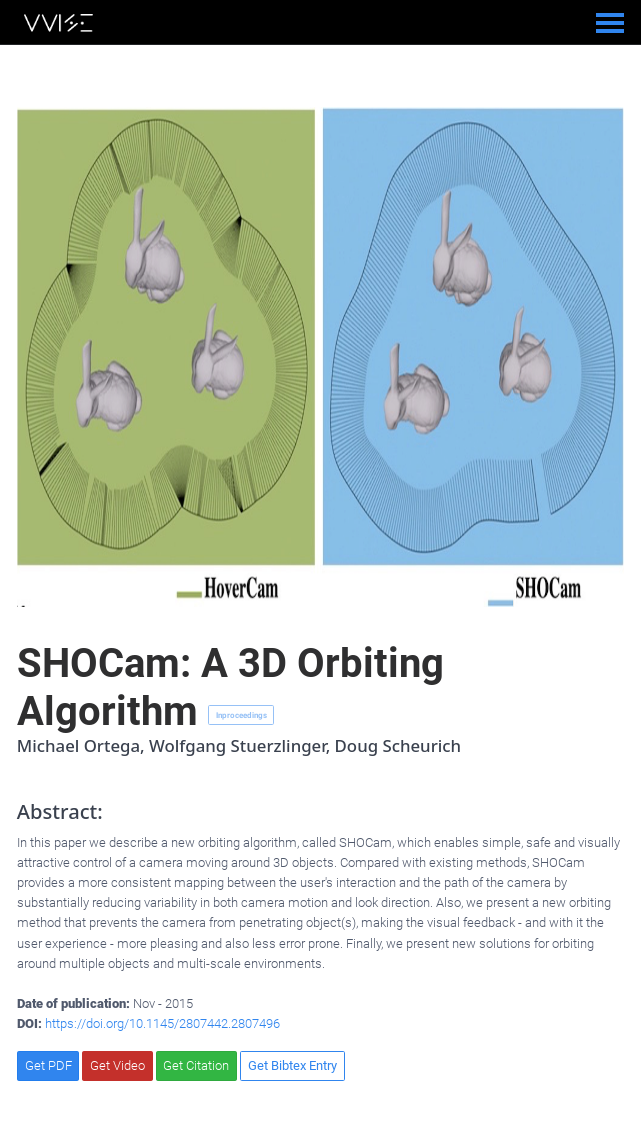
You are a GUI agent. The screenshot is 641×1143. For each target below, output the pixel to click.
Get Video (117, 1065)
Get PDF (48, 1065)
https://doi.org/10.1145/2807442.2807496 (162, 1023)
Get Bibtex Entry (292, 1065)
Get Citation (196, 1065)
